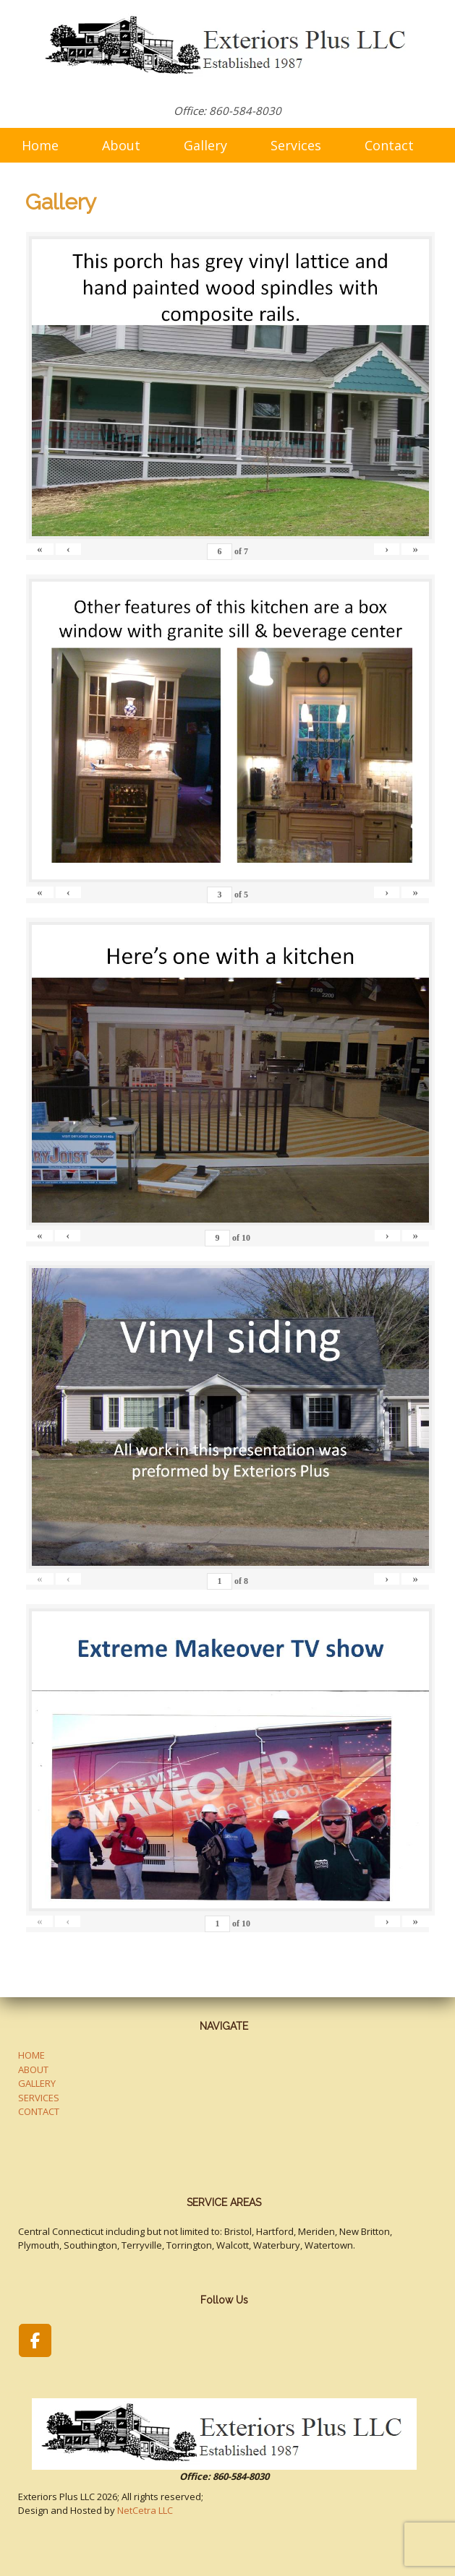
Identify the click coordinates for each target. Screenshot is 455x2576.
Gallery (205, 145)
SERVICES (38, 2097)
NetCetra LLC (145, 2510)
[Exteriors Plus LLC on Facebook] (35, 2340)
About (121, 145)
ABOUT (33, 2069)
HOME (31, 2055)
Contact (389, 145)
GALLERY (37, 2083)
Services (296, 145)
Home (40, 145)
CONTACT (38, 2111)
